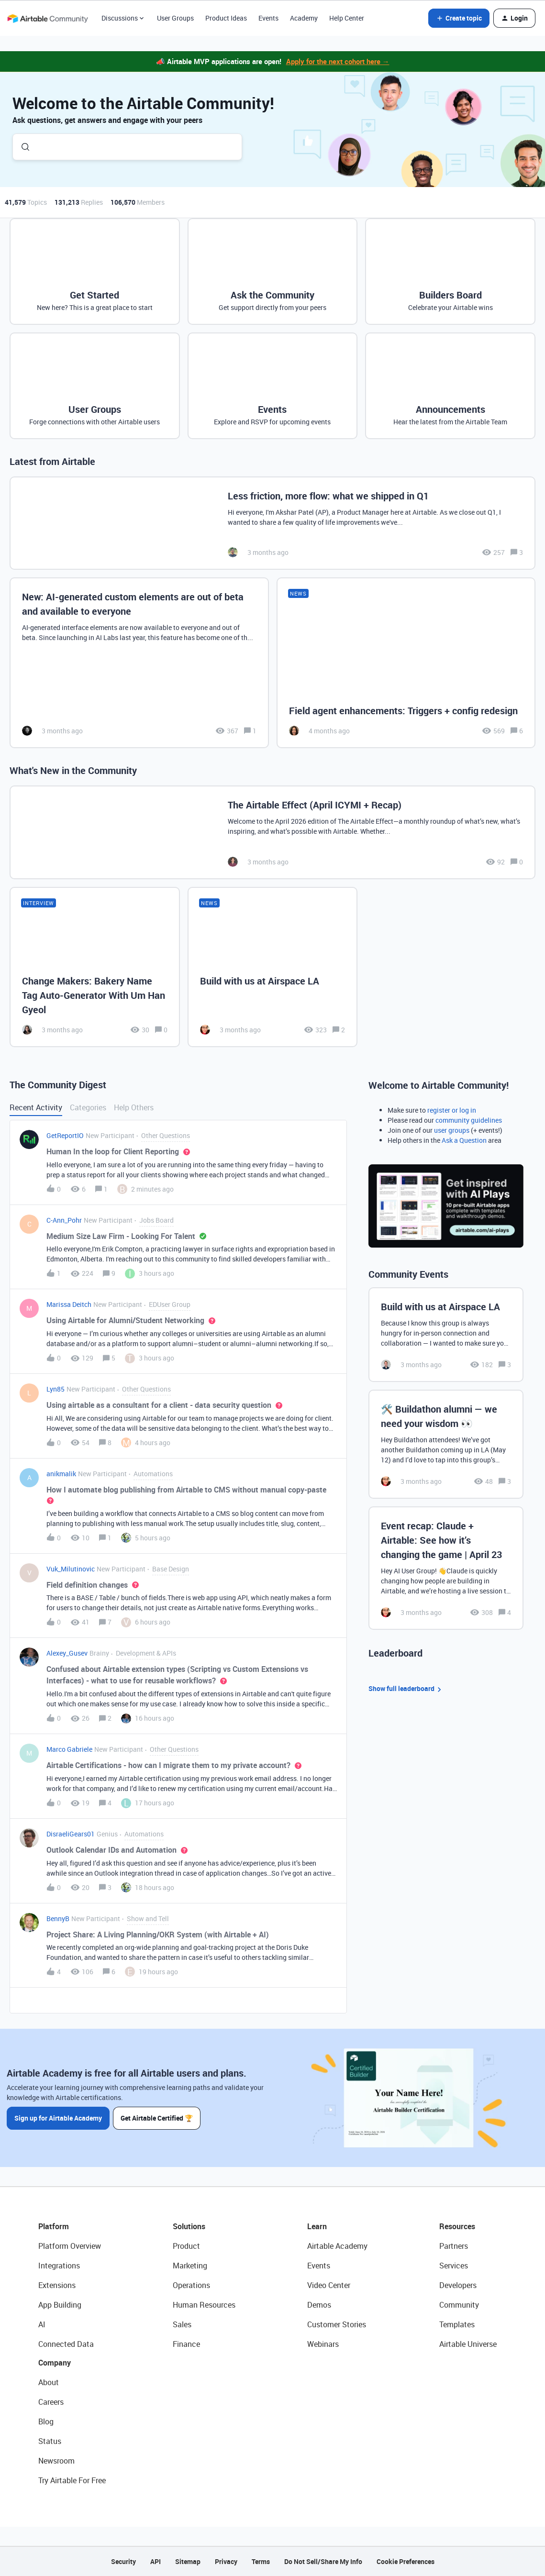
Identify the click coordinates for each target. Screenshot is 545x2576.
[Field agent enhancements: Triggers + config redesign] (406, 663)
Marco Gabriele (69, 1749)
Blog (46, 2421)
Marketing (190, 2265)
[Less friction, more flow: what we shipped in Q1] (272, 523)
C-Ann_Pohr (64, 1220)
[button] (458, 18)
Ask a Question (464, 1140)
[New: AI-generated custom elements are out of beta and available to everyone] (139, 663)
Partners (453, 2246)
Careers (51, 2402)
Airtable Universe (468, 2344)
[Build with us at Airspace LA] (273, 967)
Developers (458, 2285)
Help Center (346, 17)
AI (41, 2324)
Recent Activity (36, 1107)
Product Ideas (226, 17)
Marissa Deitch (68, 1304)
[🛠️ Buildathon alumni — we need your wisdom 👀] (445, 1444)
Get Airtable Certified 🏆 (157, 2118)
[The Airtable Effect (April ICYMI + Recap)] (272, 832)
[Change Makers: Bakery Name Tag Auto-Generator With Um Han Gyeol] (95, 967)
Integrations (59, 2265)
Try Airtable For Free (72, 2480)
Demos (319, 2305)
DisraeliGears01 (70, 1833)
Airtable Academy (337, 2246)
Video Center (328, 2285)
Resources (457, 2226)
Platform (53, 2226)
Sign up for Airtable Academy (58, 2118)
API (155, 2561)
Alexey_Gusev (67, 1653)
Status (49, 2441)
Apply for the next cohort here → (337, 61)
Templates (457, 2324)
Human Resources (204, 2305)
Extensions (57, 2285)
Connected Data (66, 2344)
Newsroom (56, 2460)
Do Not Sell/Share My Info (323, 2561)
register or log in (451, 1110)
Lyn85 (55, 1388)
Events (268, 17)
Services (453, 2265)
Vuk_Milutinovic (70, 1568)
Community (459, 2305)
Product (186, 2246)
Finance (186, 2344)
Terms (261, 2561)
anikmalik (61, 1473)
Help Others (134, 1107)
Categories (88, 1107)
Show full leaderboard (406, 1689)
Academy (304, 17)
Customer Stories (336, 2324)
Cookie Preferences (405, 2561)
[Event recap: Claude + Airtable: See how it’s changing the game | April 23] (445, 1568)
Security (123, 2561)
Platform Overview (69, 2246)
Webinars (323, 2344)
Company (54, 2362)
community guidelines (468, 1120)
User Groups (175, 17)
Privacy (226, 2561)
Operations (191, 2285)
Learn (317, 2226)
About (48, 2382)
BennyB (57, 1918)
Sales (182, 2324)
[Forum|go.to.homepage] (47, 18)
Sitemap (187, 2561)
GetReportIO (65, 1135)
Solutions (189, 2226)
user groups (451, 1130)
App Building (59, 2305)
